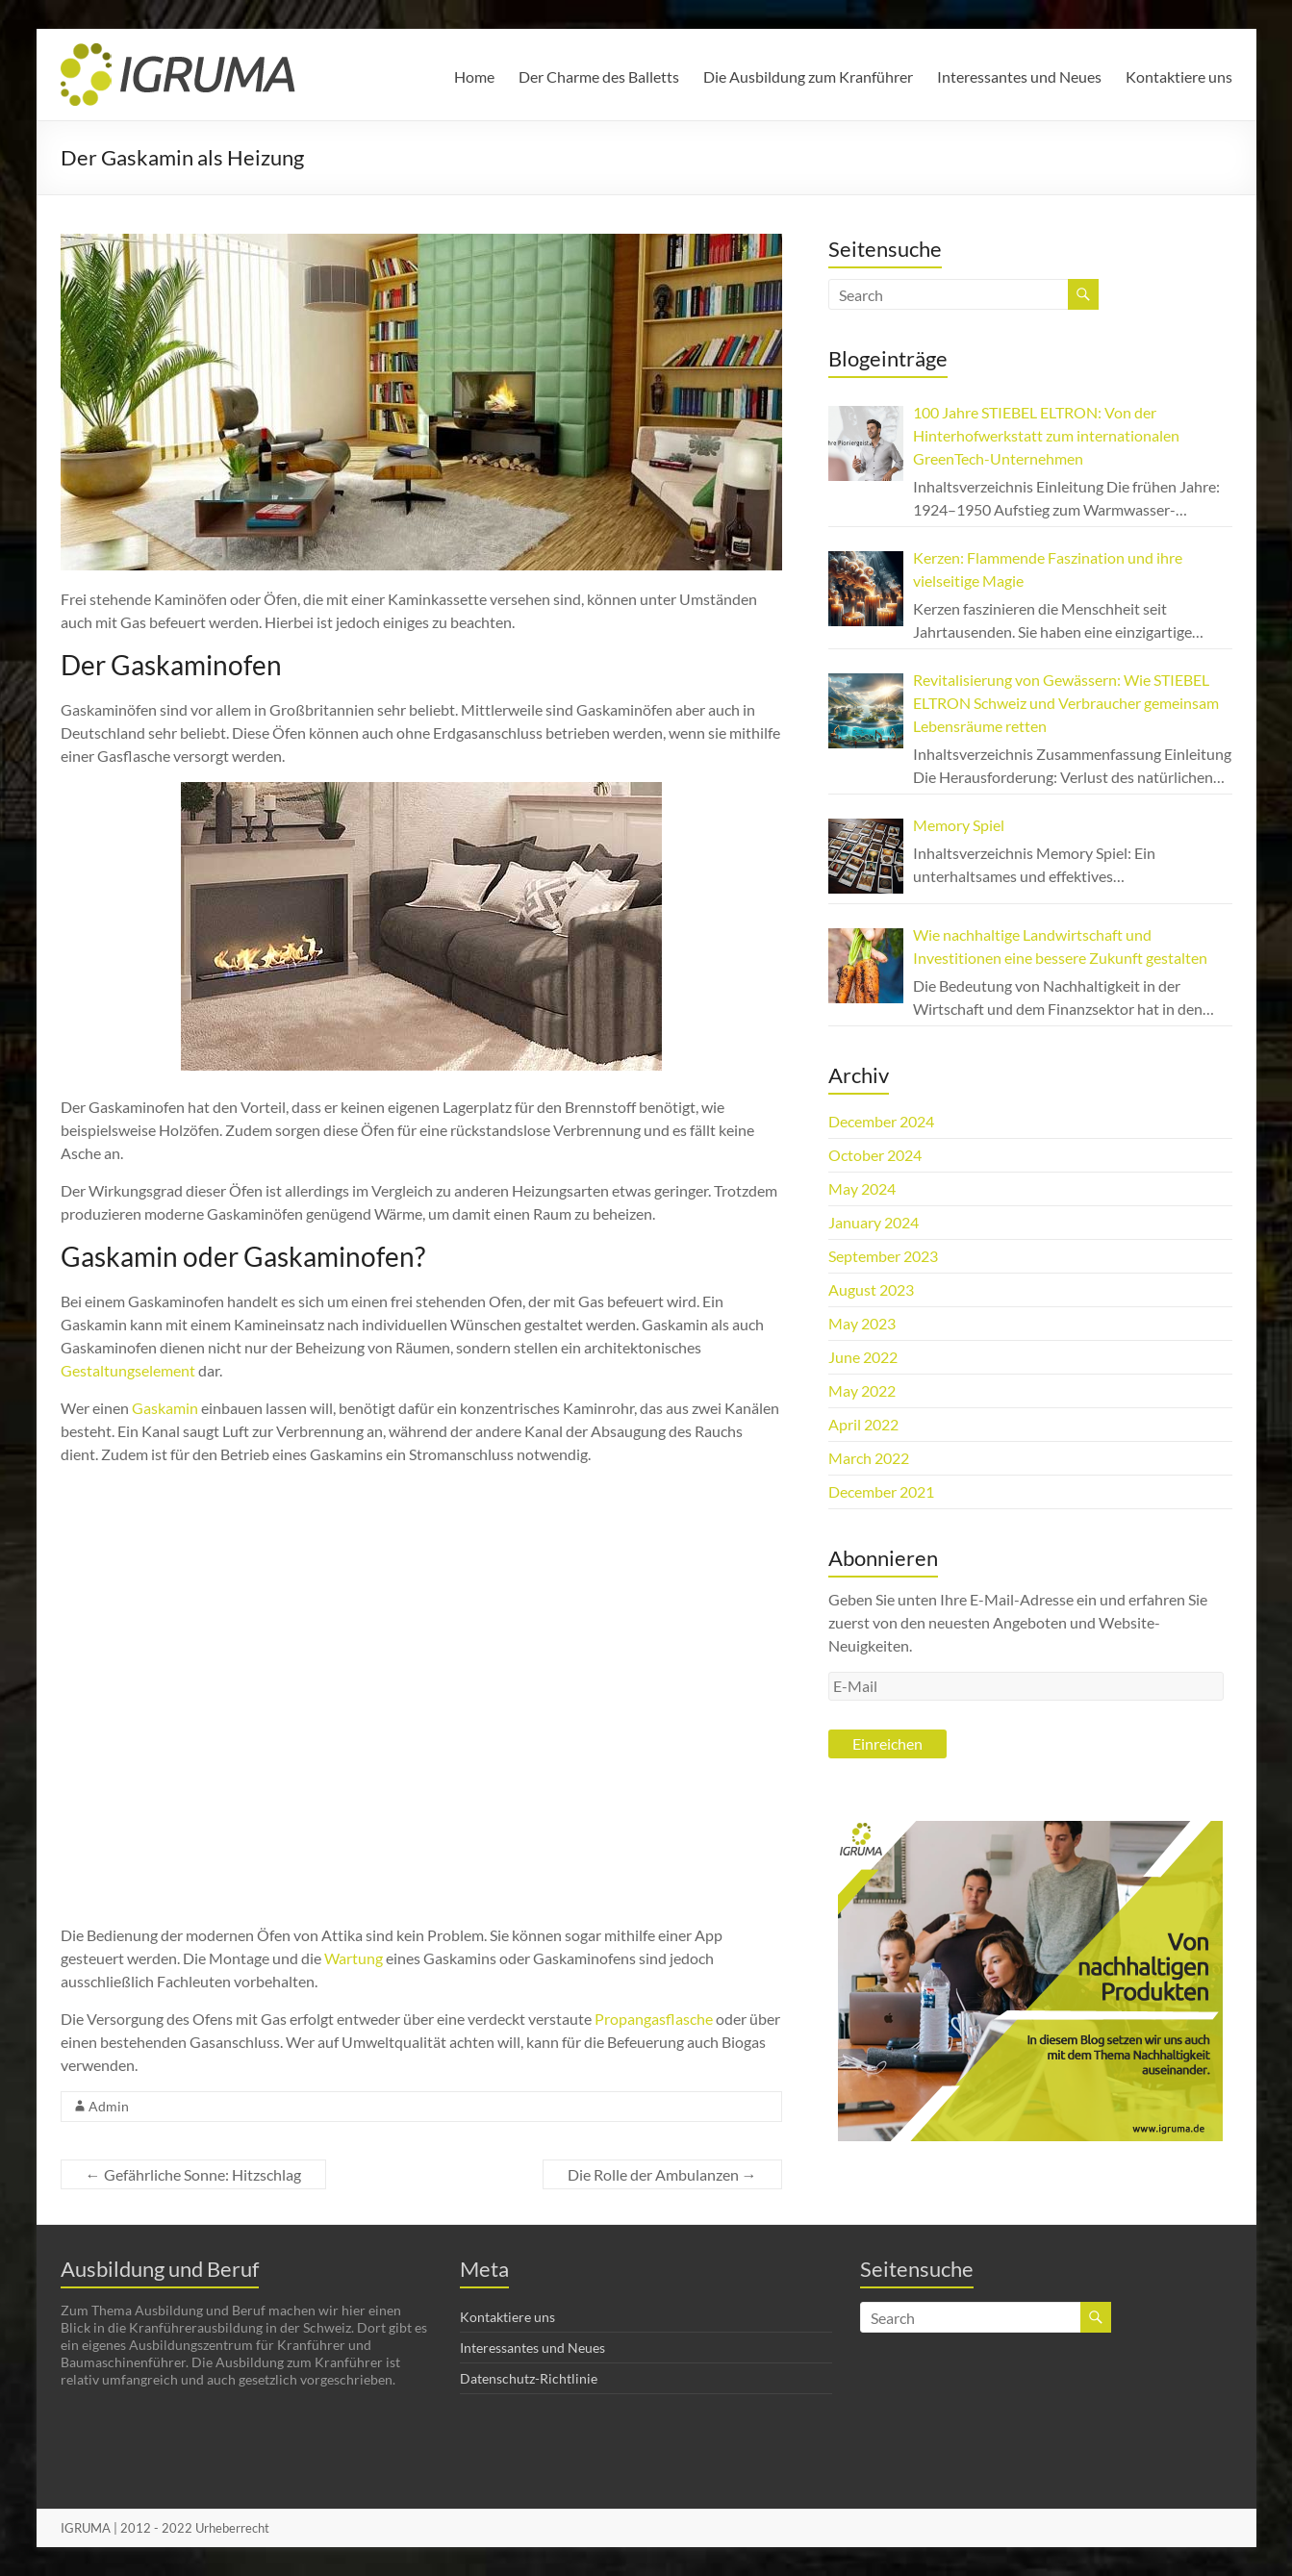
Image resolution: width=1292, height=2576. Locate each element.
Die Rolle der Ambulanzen (662, 2174)
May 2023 (862, 1323)
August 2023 (871, 1289)
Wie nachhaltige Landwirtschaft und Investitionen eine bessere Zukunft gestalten (1060, 946)
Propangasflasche (654, 2018)
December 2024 (881, 1121)
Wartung (353, 1958)
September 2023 (883, 1256)
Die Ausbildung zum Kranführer (808, 76)
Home (474, 76)
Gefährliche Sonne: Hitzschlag (193, 2174)
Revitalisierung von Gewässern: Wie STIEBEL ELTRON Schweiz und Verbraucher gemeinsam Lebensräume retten (1066, 702)
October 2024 (875, 1155)
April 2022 (863, 1424)
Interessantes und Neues (1019, 76)
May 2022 (862, 1390)
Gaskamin (165, 1408)
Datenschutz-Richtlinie (528, 2378)
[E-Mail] (1026, 1686)
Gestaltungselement (128, 1370)
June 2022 (863, 1357)
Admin (109, 2106)
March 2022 (868, 1458)
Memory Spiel (958, 825)
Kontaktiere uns (1179, 76)
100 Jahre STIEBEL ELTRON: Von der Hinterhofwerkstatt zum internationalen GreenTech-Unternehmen (1046, 435)
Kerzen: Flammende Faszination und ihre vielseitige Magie (1047, 569)
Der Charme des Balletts (599, 76)
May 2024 (862, 1188)
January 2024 (873, 1222)
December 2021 (881, 1491)
